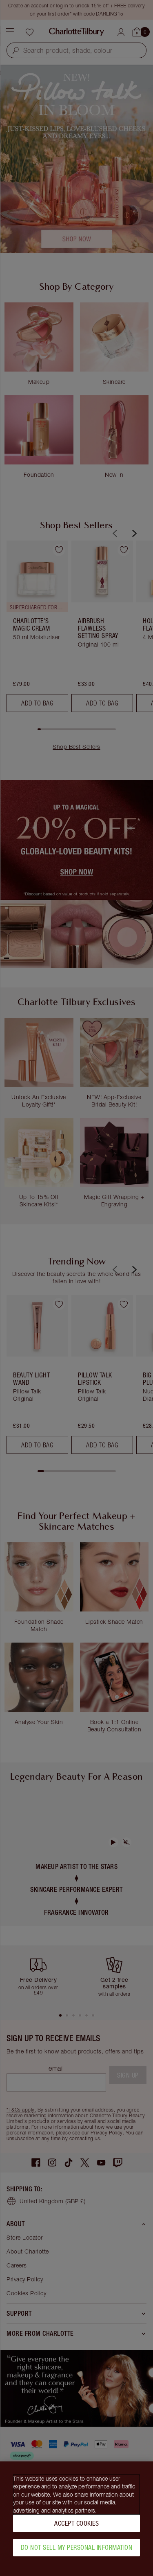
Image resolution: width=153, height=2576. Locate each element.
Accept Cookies (76, 2523)
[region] (76, 2518)
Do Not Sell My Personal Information (77, 2547)
